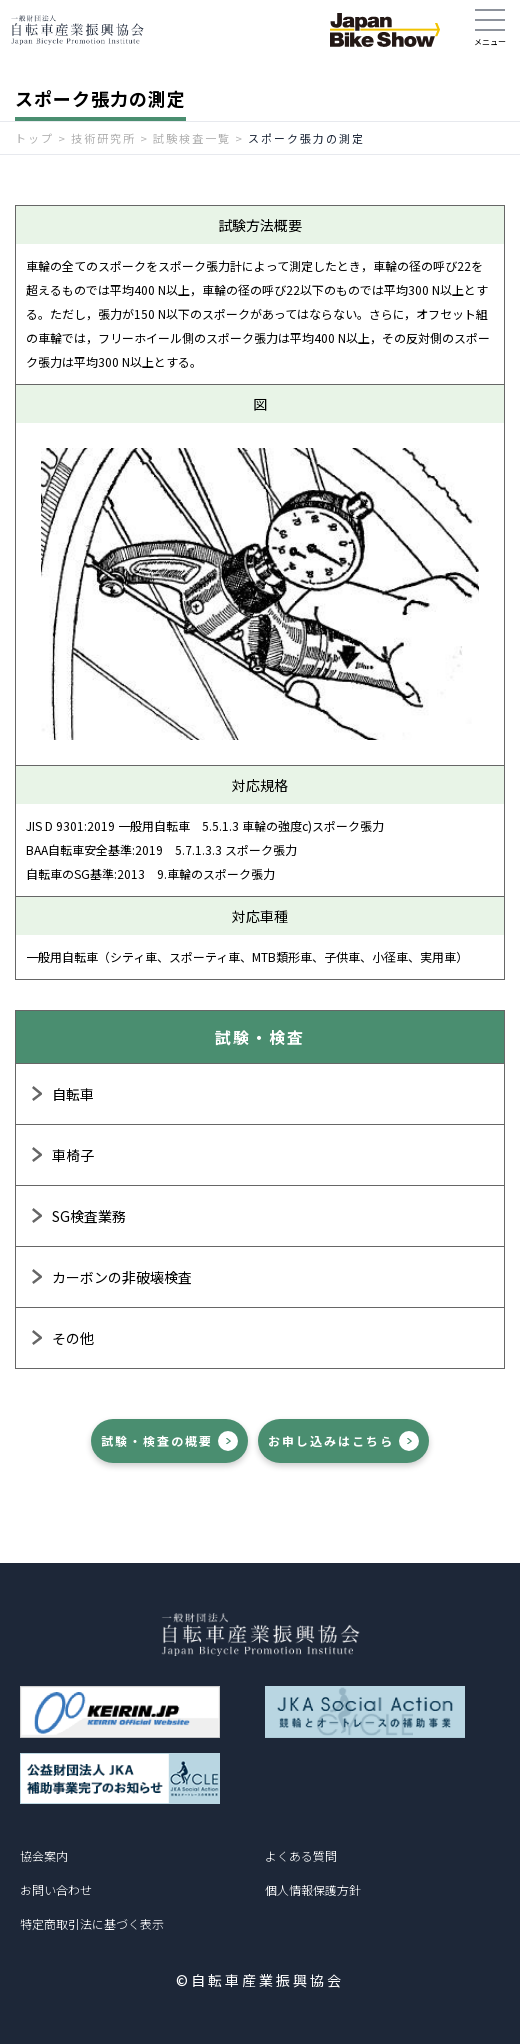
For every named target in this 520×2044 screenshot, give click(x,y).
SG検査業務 (89, 1216)
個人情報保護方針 (313, 1889)
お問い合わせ (56, 1889)
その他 (73, 1338)
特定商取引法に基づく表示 (92, 1923)
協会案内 (44, 1855)
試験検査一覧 (192, 138)
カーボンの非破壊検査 (122, 1277)
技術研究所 (103, 138)
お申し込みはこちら (331, 1440)
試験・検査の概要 (157, 1440)
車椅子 (73, 1155)
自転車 (73, 1094)
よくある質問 (301, 1855)
